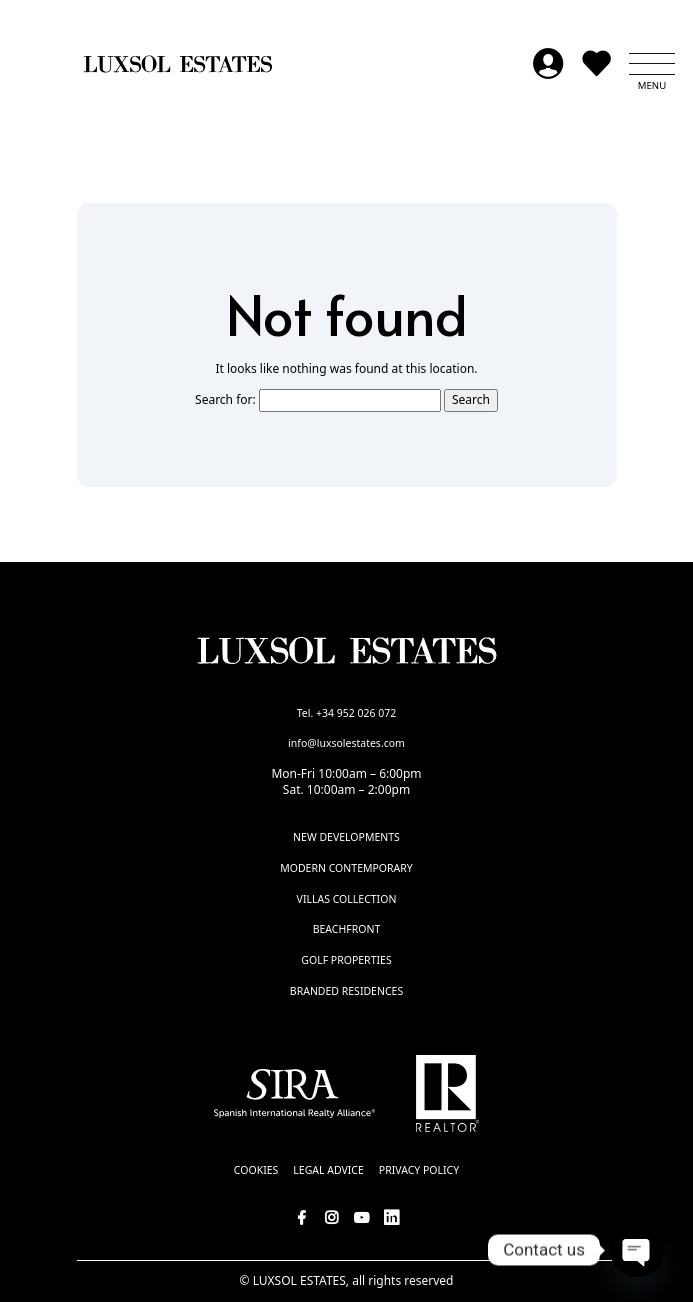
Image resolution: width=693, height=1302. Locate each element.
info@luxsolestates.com (346, 743)
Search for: (225, 400)
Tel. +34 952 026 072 (347, 713)
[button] (652, 64)
